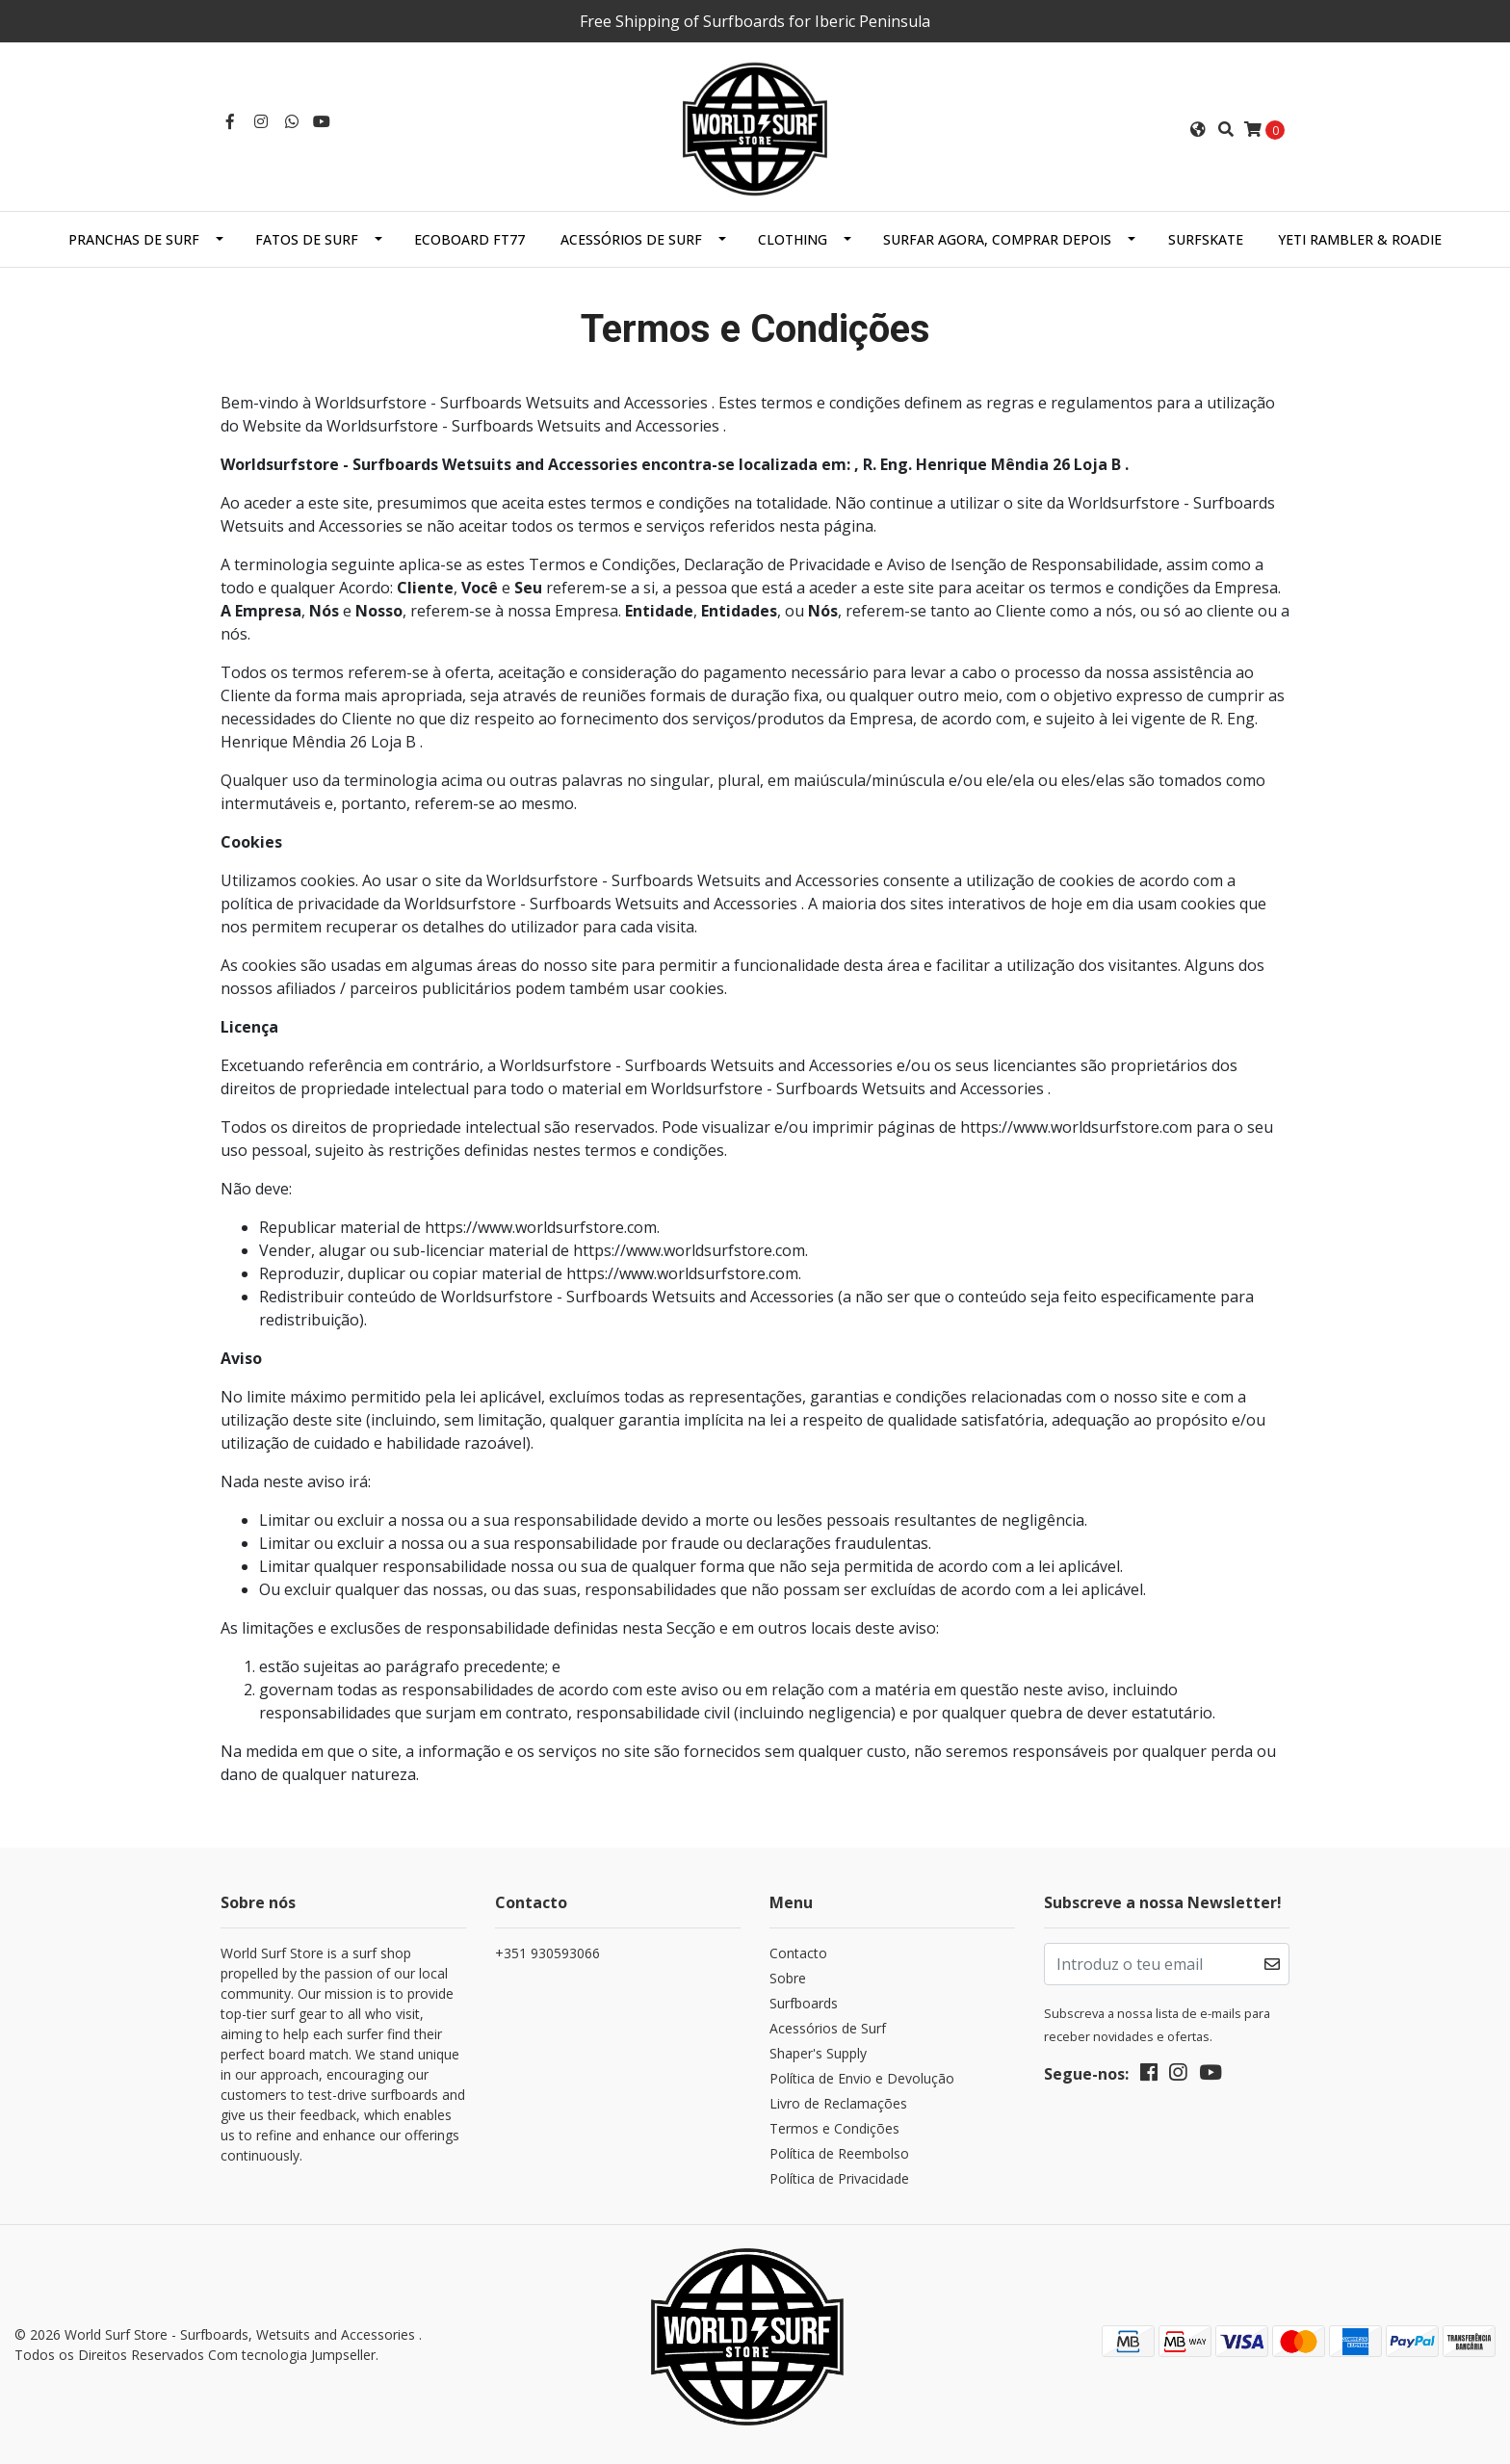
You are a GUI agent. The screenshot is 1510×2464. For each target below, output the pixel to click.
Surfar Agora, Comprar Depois (997, 239)
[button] (1198, 129)
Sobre (787, 1978)
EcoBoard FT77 (469, 239)
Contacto (798, 1953)
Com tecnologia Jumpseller (292, 2355)
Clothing (792, 239)
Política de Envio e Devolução (861, 2078)
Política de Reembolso (839, 2153)
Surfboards (803, 2003)
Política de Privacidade (839, 2178)
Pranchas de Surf (133, 239)
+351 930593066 (547, 1953)
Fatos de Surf (306, 239)
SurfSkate (1205, 239)
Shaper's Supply (818, 2053)
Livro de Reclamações (838, 2103)
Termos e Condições (834, 2128)
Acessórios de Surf (631, 239)
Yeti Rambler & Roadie (1360, 239)
